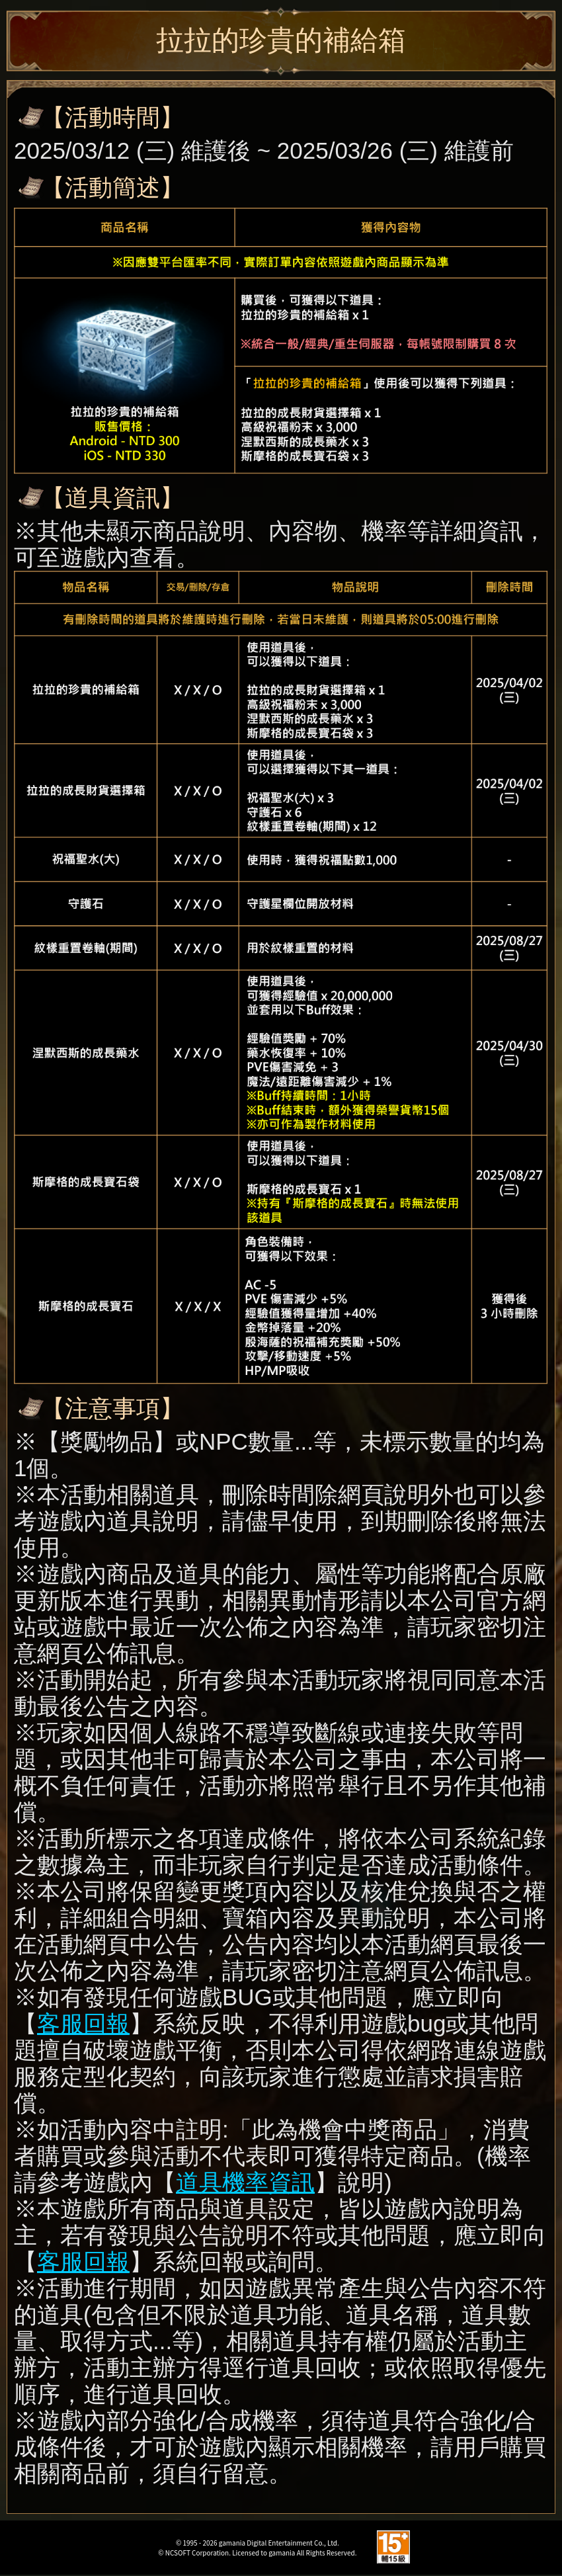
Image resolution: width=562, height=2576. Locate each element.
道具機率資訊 (245, 2182)
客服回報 (83, 2023)
